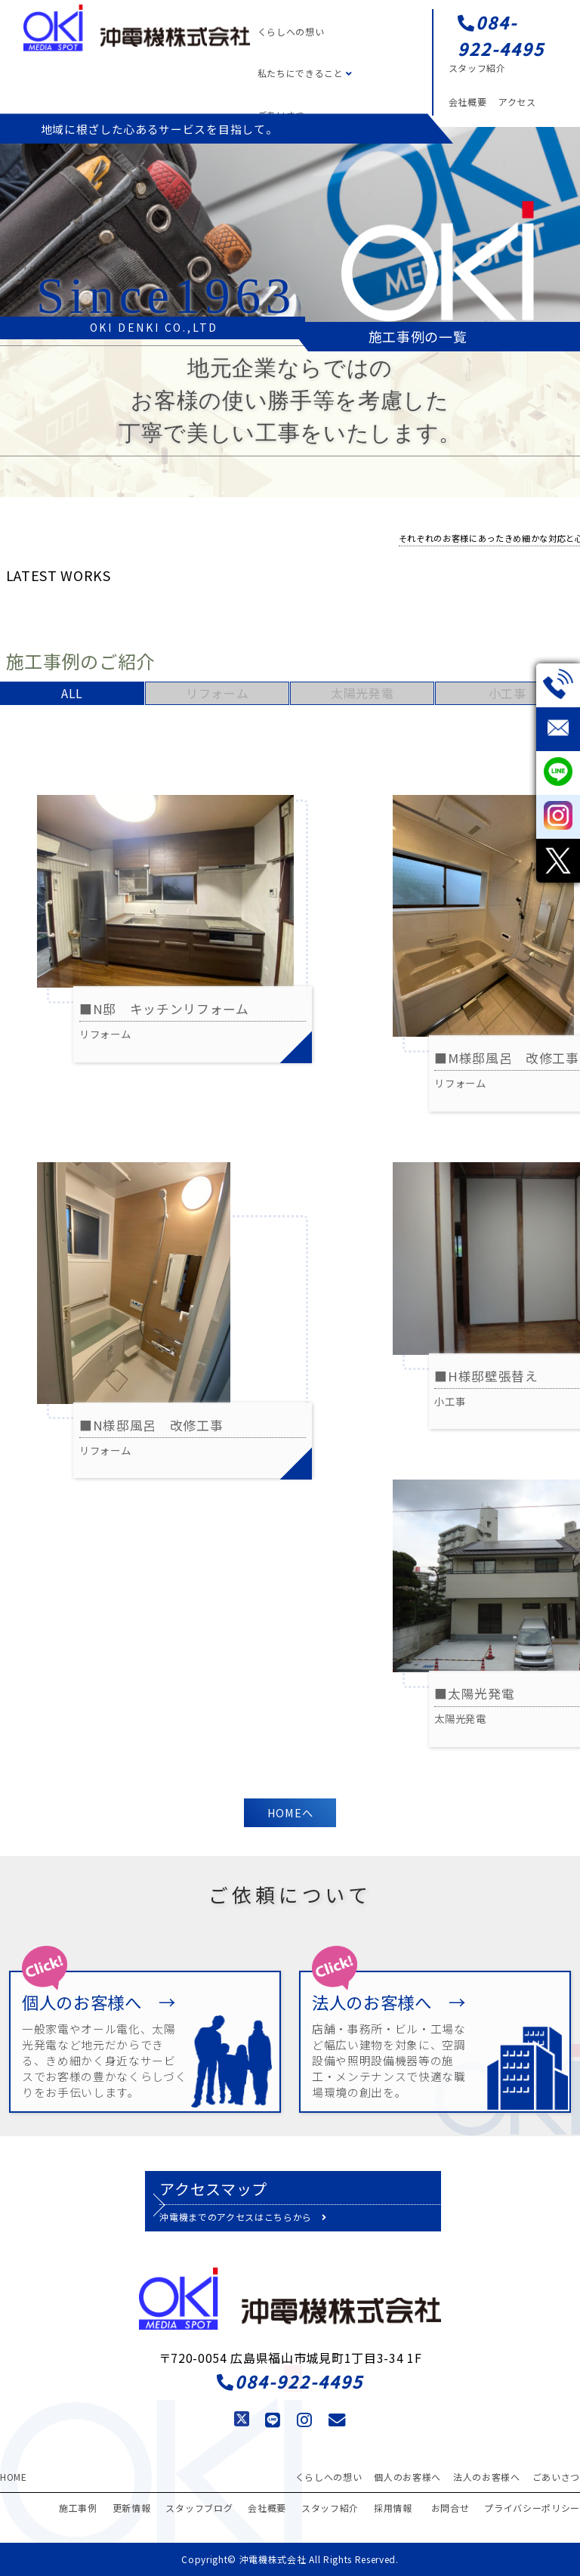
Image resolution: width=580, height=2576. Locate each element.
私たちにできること (305, 72)
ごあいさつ (556, 2476)
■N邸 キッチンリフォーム (164, 1009)
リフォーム (217, 693)
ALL (72, 693)
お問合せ (450, 2507)
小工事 (507, 693)
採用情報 (393, 2507)
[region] (290, 233)
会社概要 (468, 101)
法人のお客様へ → (389, 2002)
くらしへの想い (291, 31)
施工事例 (78, 2507)
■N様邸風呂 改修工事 (151, 1425)
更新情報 (132, 2507)
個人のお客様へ (407, 2476)
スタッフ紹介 (477, 67)
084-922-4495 (501, 35)
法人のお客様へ (486, 2476)
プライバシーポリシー (532, 2507)
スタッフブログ (199, 2507)
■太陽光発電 (474, 1693)
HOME (13, 2476)
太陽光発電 (362, 693)
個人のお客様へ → (99, 2002)
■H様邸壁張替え (492, 1376)
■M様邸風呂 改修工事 (506, 1058)
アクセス (517, 101)
